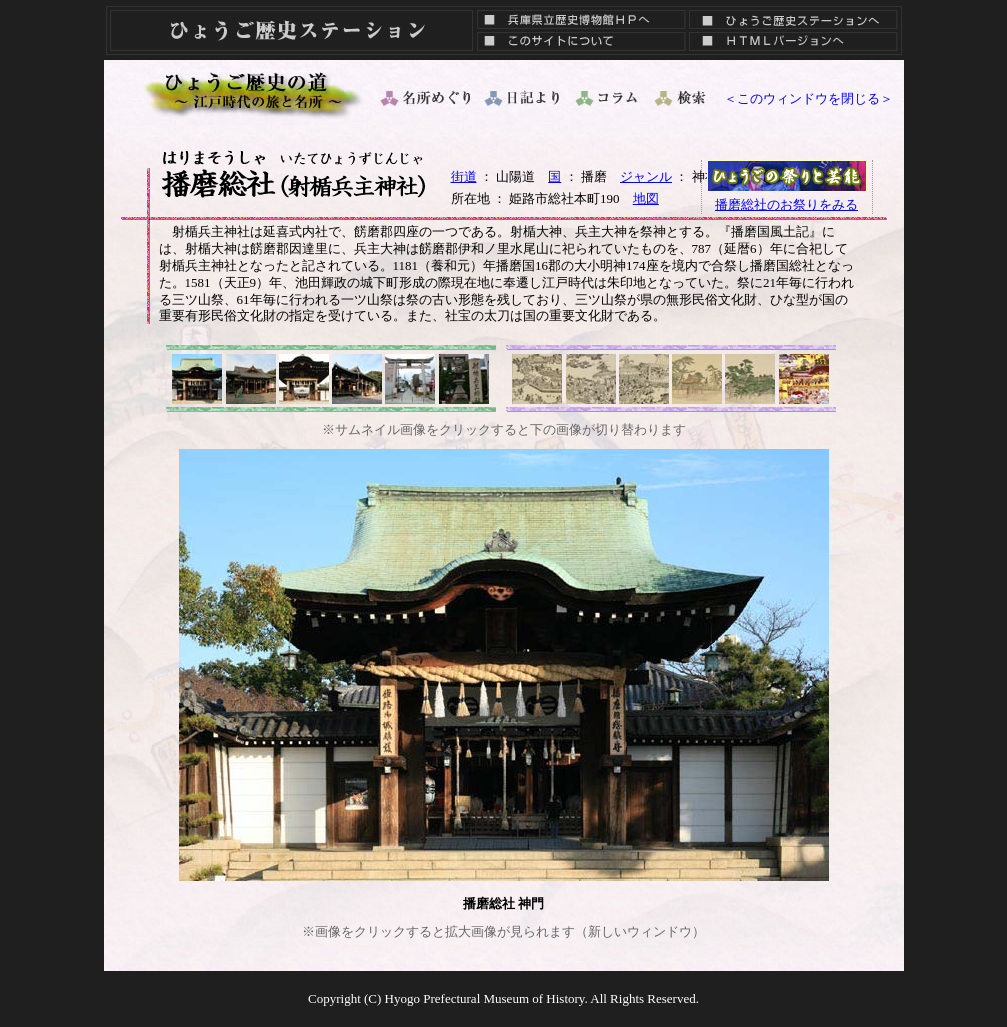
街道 (464, 176)
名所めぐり (424, 98)
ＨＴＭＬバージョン (793, 45)
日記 (524, 98)
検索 (681, 98)
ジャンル (646, 176)
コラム (608, 98)
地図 (646, 198)
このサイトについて (576, 45)
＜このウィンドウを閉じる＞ (808, 98)
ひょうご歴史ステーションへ (793, 15)
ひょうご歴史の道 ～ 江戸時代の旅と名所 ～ (254, 92)
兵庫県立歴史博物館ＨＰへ (576, 15)
